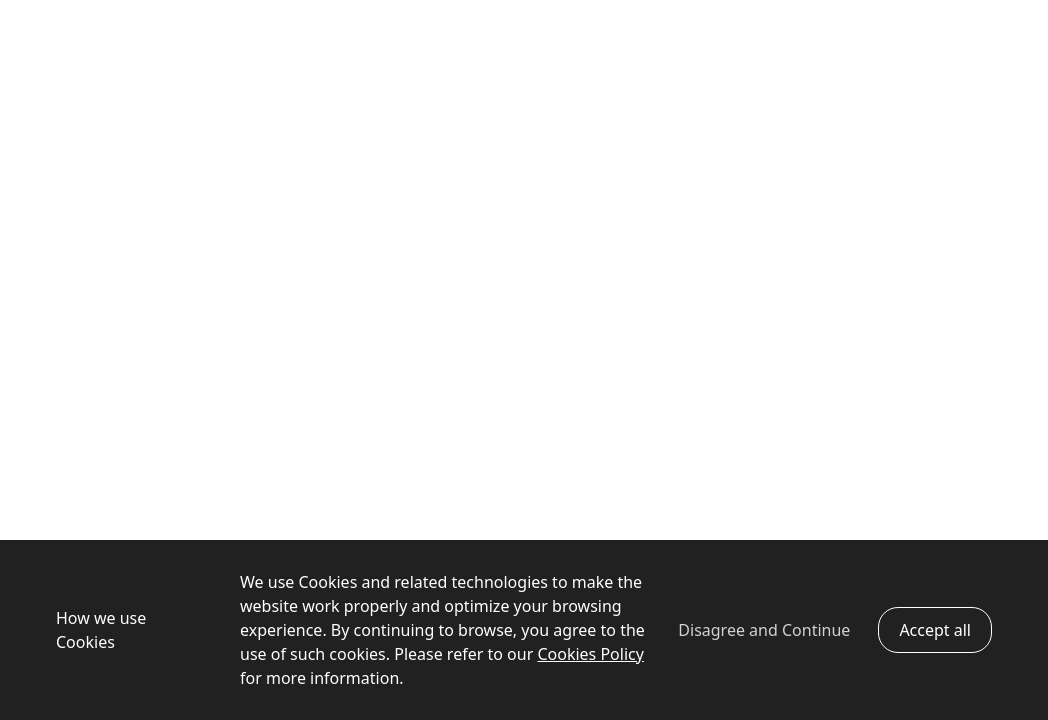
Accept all (935, 630)
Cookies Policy (590, 654)
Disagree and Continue (764, 630)
